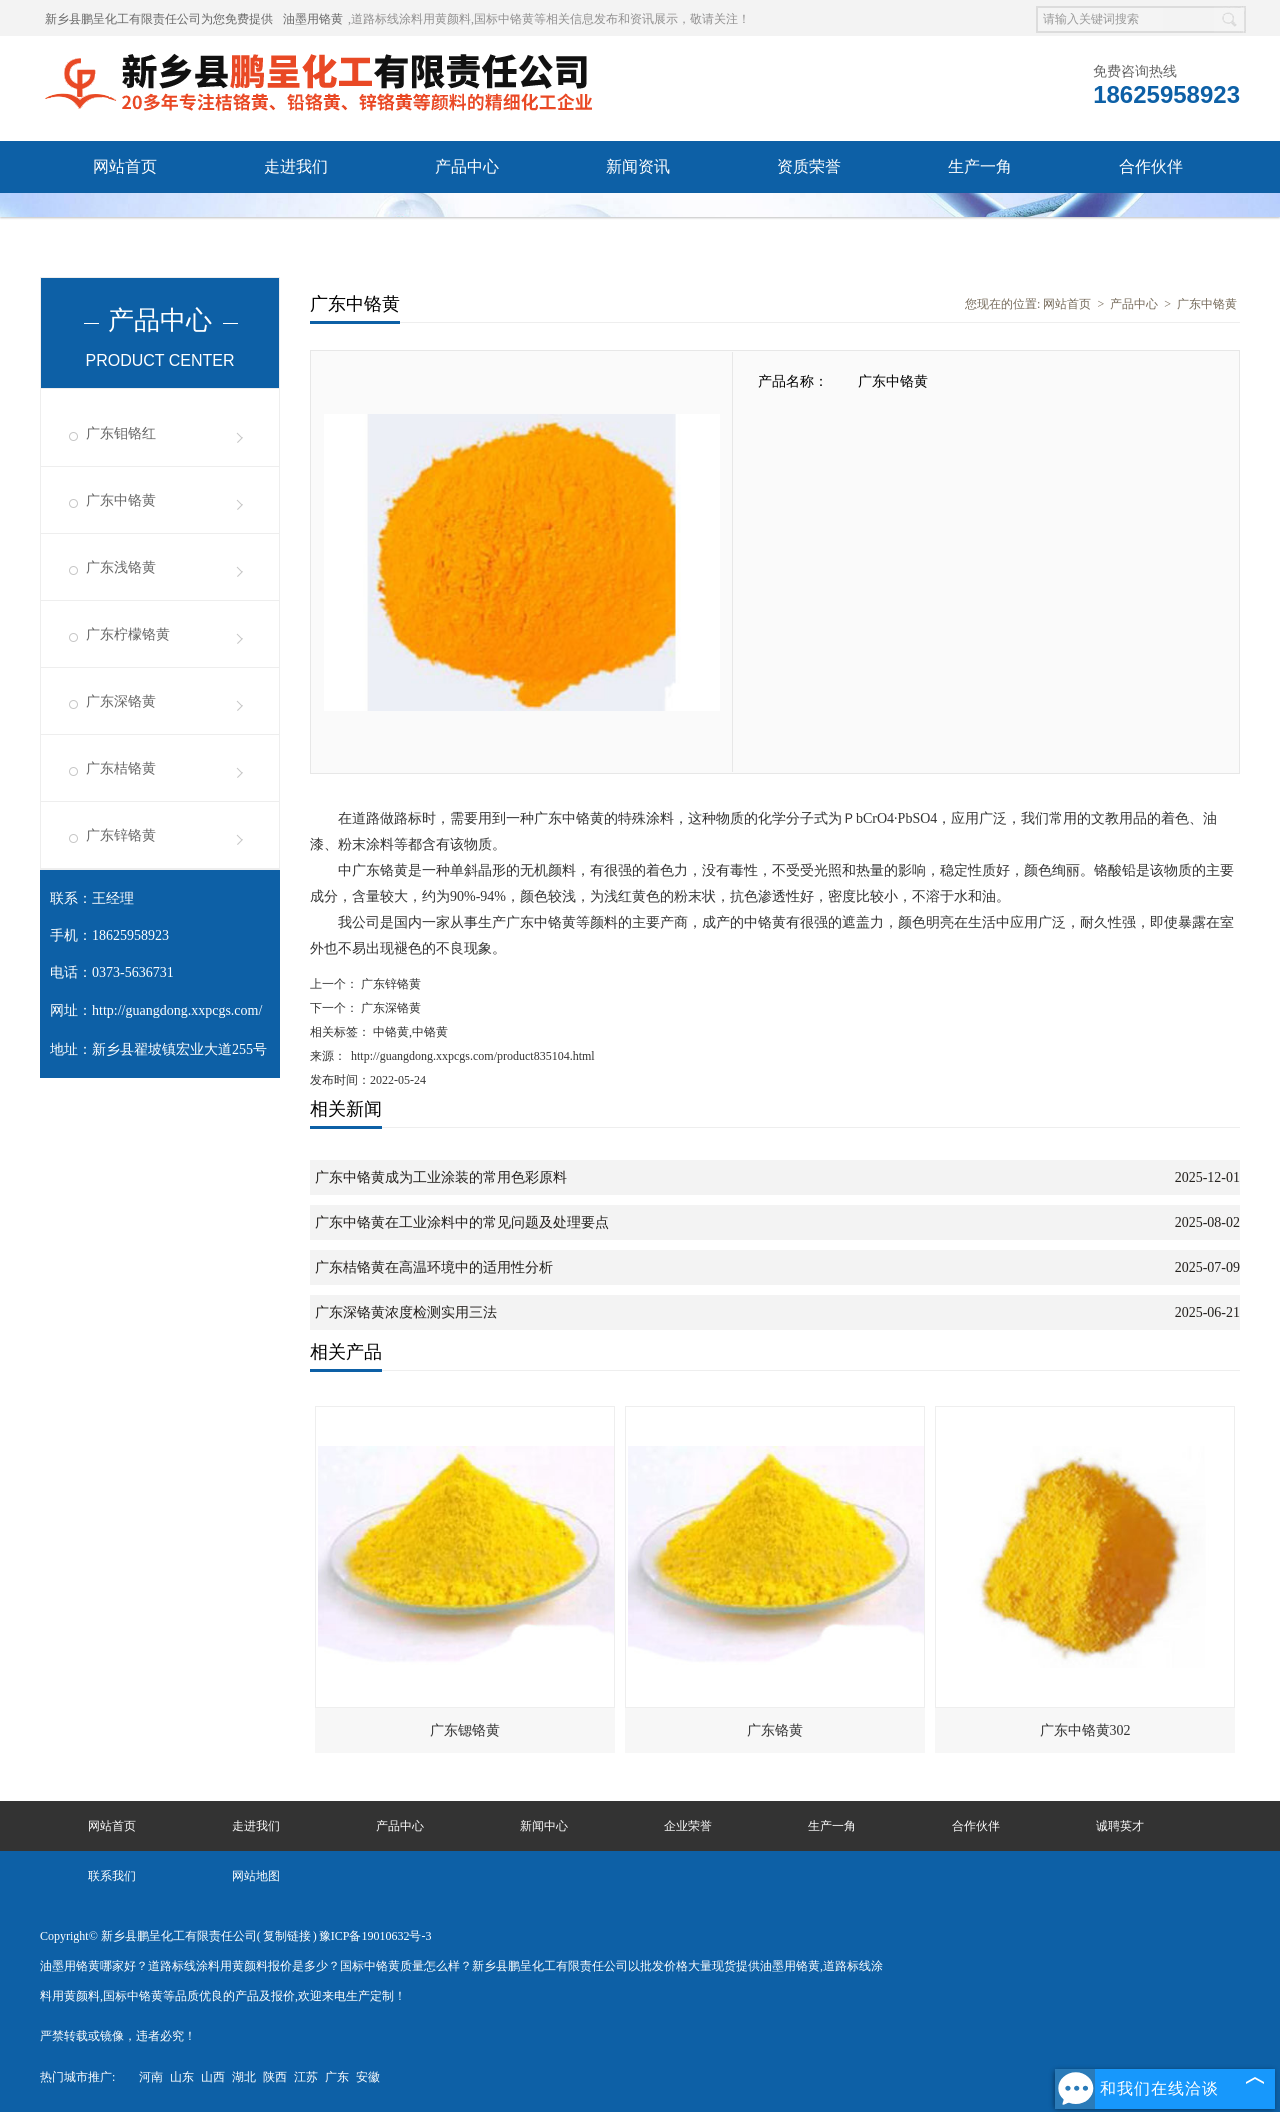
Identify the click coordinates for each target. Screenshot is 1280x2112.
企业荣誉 (688, 1826)
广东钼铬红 (121, 433)
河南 (151, 2077)
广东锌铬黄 (121, 835)
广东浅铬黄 (121, 567)
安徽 (368, 2077)
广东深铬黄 (121, 701)
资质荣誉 (809, 166)
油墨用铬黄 (313, 19)
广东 (337, 2077)
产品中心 (467, 166)
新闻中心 (544, 1826)
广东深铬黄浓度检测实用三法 (406, 1312)
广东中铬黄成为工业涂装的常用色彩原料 (441, 1177)
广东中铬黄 (121, 500)
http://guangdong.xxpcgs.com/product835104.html (473, 1056)
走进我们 (296, 166)
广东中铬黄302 (1085, 1730)
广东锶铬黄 (465, 1730)
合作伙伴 (1151, 166)
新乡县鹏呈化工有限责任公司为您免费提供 (159, 19)
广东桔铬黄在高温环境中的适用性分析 (434, 1267)
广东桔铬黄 (121, 768)
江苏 (306, 2077)
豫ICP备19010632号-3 (375, 1936)
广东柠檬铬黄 (128, 634)
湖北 (244, 2077)
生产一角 (980, 166)
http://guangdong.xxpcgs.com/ (177, 1010)
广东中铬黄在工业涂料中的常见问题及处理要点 (462, 1222)
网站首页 (125, 166)
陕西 (275, 2077)
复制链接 (287, 1936)
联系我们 (296, 218)
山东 (182, 2077)
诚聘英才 (125, 218)
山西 (213, 2077)
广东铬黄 (775, 1730)
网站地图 (256, 1876)
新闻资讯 (638, 166)
